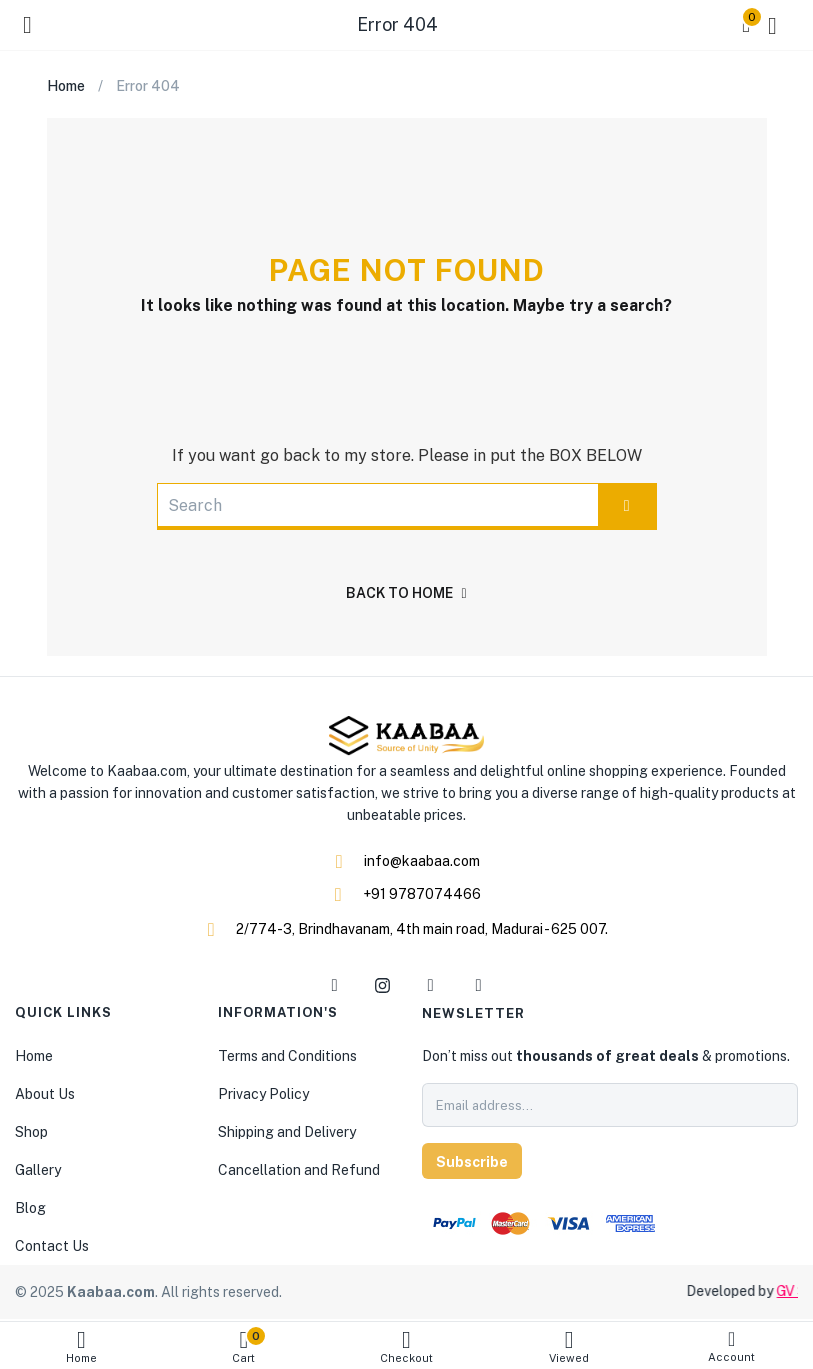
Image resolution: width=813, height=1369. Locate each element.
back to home (406, 593)
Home (81, 1346)
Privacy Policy (263, 1094)
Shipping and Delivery (287, 1132)
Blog (30, 1208)
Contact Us (52, 1246)
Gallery (38, 1170)
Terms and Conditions (287, 1056)
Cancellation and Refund (299, 1170)
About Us (45, 1094)
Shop (31, 1132)
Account (731, 1346)
